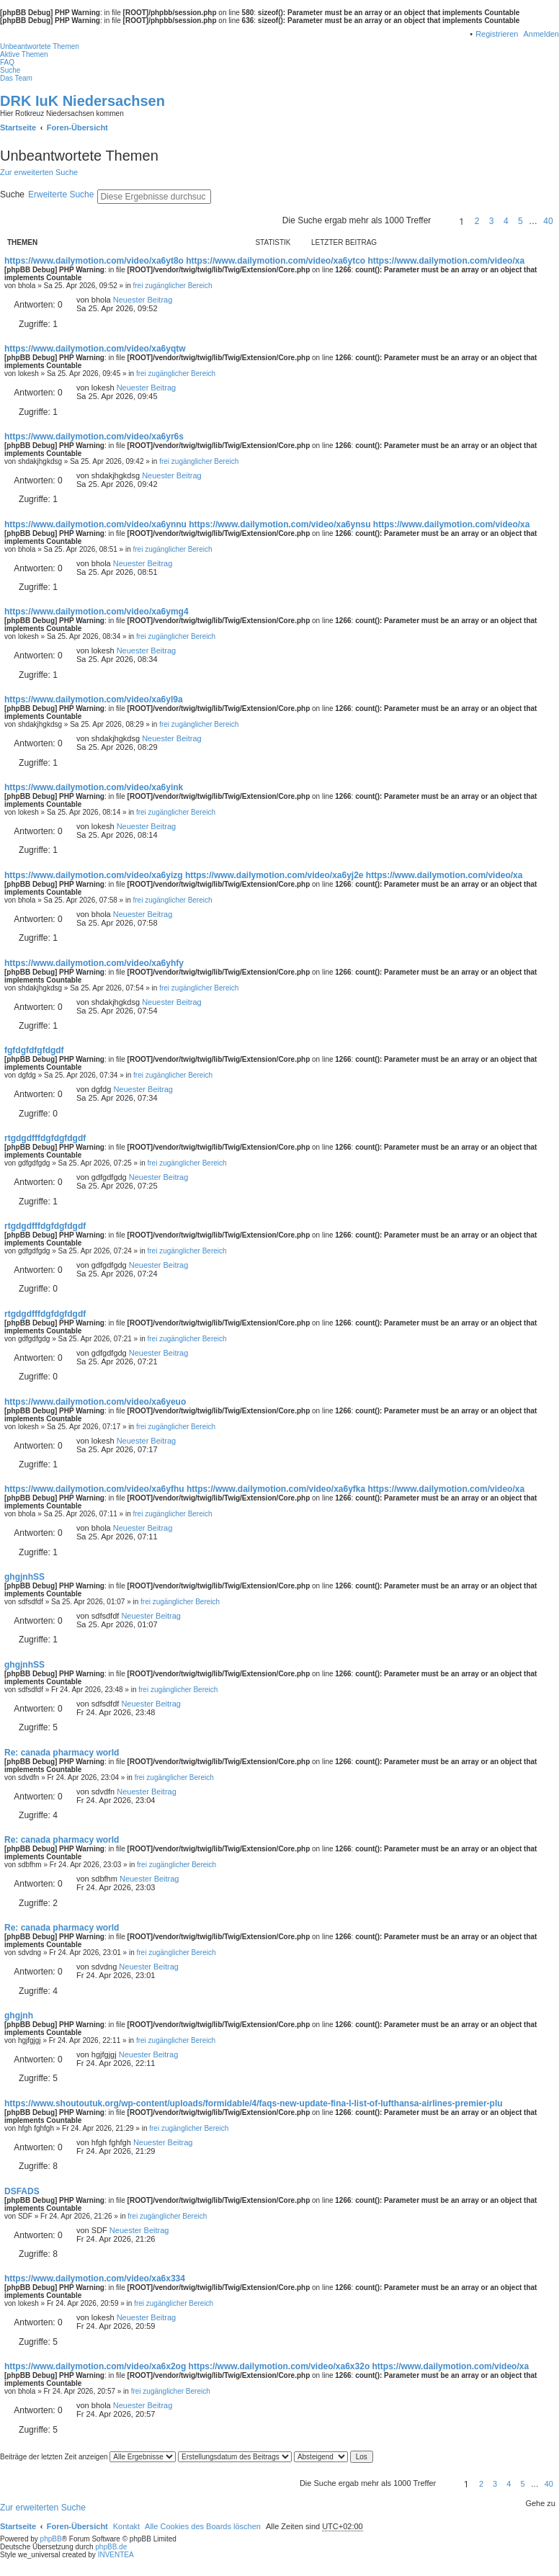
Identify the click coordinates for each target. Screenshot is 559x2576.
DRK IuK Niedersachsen (82, 101)
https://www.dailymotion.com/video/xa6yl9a (93, 699)
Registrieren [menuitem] (496, 34)
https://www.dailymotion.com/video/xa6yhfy (94, 963)
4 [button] (506, 221)
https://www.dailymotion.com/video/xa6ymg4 (96, 612)
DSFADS (22, 2191)
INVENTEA (116, 2555)
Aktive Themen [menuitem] (24, 54)
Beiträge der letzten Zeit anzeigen (88, 2457)
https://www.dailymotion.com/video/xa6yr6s (94, 436)
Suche (12, 194)
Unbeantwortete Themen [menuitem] (39, 46)
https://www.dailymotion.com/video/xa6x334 (94, 2278)
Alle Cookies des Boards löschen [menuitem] (203, 2526)
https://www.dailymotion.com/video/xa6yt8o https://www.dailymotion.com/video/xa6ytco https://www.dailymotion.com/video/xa (264, 261)
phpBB (51, 2539)
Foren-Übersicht (77, 2526)
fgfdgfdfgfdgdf (34, 1050)
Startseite (18, 2526)
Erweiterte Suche (61, 194)
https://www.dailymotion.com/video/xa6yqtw (95, 349)
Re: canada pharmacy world (61, 1753)
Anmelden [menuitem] (541, 34)
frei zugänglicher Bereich (172, 286)
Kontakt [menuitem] (126, 2526)
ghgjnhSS (24, 1577)
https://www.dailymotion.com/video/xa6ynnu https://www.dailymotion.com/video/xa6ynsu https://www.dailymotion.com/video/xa (266, 524)
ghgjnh (18, 2016)
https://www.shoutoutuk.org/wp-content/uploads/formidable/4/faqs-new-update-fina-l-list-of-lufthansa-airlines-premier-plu (253, 2103)
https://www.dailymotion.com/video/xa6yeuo (95, 1402)
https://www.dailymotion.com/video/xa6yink (93, 787)
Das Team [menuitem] (16, 78)
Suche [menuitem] (10, 70)
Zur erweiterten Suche (39, 172)
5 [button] (520, 221)
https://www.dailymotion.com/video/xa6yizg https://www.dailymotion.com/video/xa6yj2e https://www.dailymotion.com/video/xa (263, 875)
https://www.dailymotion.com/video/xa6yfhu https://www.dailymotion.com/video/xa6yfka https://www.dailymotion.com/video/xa (264, 1489)
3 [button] (491, 221)
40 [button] (548, 221)
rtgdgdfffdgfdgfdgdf (45, 1138)
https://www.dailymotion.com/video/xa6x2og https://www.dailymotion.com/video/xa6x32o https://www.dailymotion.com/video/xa (266, 2366)
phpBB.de (111, 2547)
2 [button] (477, 221)
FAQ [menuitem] (7, 62)
